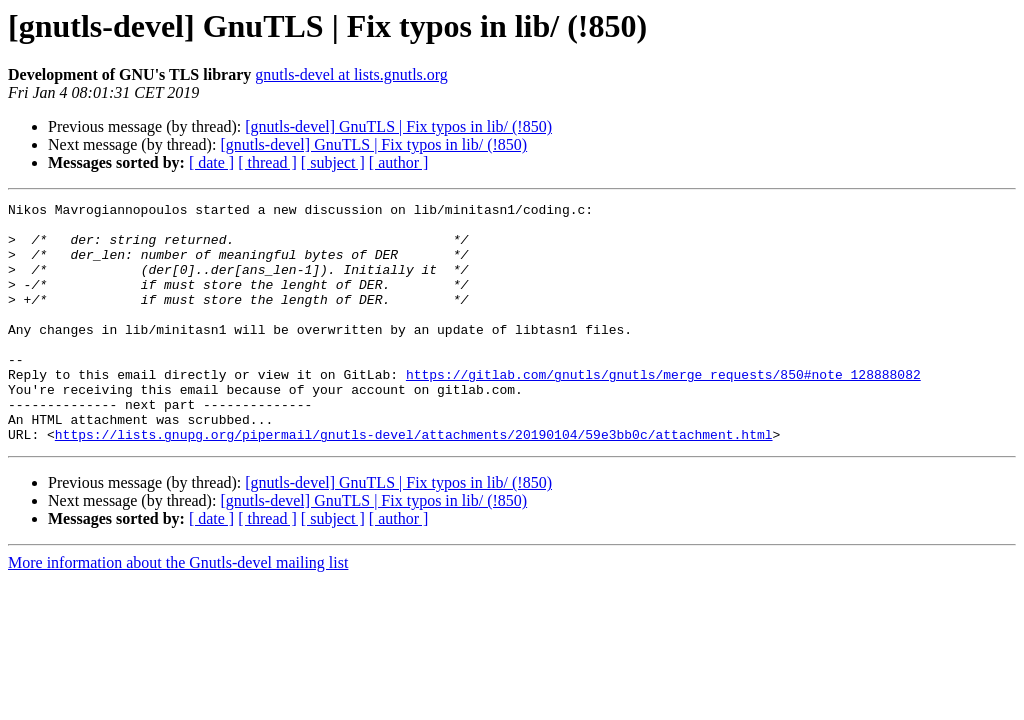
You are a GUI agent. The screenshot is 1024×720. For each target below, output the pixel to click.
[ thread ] (267, 162)
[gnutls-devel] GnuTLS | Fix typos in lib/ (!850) (398, 126)
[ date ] (211, 162)
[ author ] (399, 162)
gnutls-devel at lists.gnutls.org (351, 74)
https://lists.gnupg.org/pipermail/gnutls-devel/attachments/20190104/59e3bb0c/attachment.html (414, 482)
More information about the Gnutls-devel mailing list (178, 610)
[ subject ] (333, 162)
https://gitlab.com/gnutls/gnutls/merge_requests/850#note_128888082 (663, 410)
